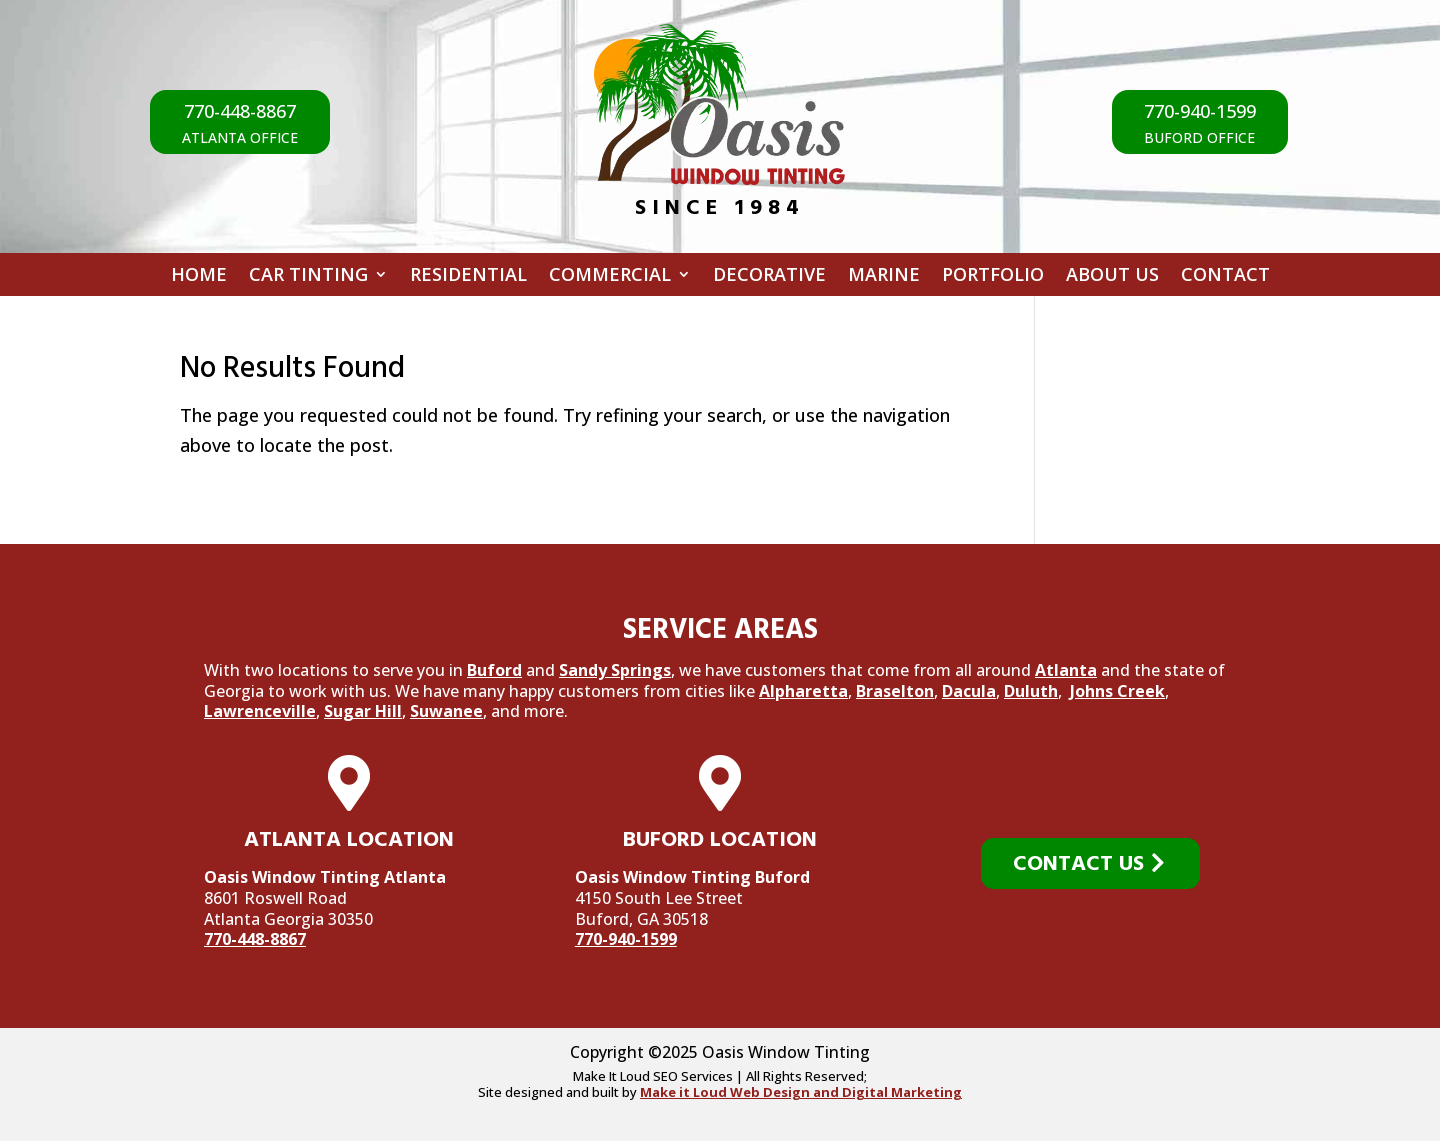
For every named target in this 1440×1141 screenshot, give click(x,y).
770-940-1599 (626, 939)
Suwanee (446, 711)
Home (199, 277)
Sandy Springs (615, 670)
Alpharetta (803, 691)
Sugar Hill (363, 711)
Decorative (769, 277)
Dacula (969, 691)
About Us (1112, 277)
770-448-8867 (255, 939)
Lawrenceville (260, 711)
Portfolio (993, 277)
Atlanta (1066, 670)
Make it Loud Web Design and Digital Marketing (801, 1092)
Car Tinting (308, 277)
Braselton (895, 691)
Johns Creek (1117, 691)
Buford (494, 670)
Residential (468, 277)
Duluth (1031, 691)
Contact (1225, 277)
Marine (884, 277)
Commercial (610, 277)
